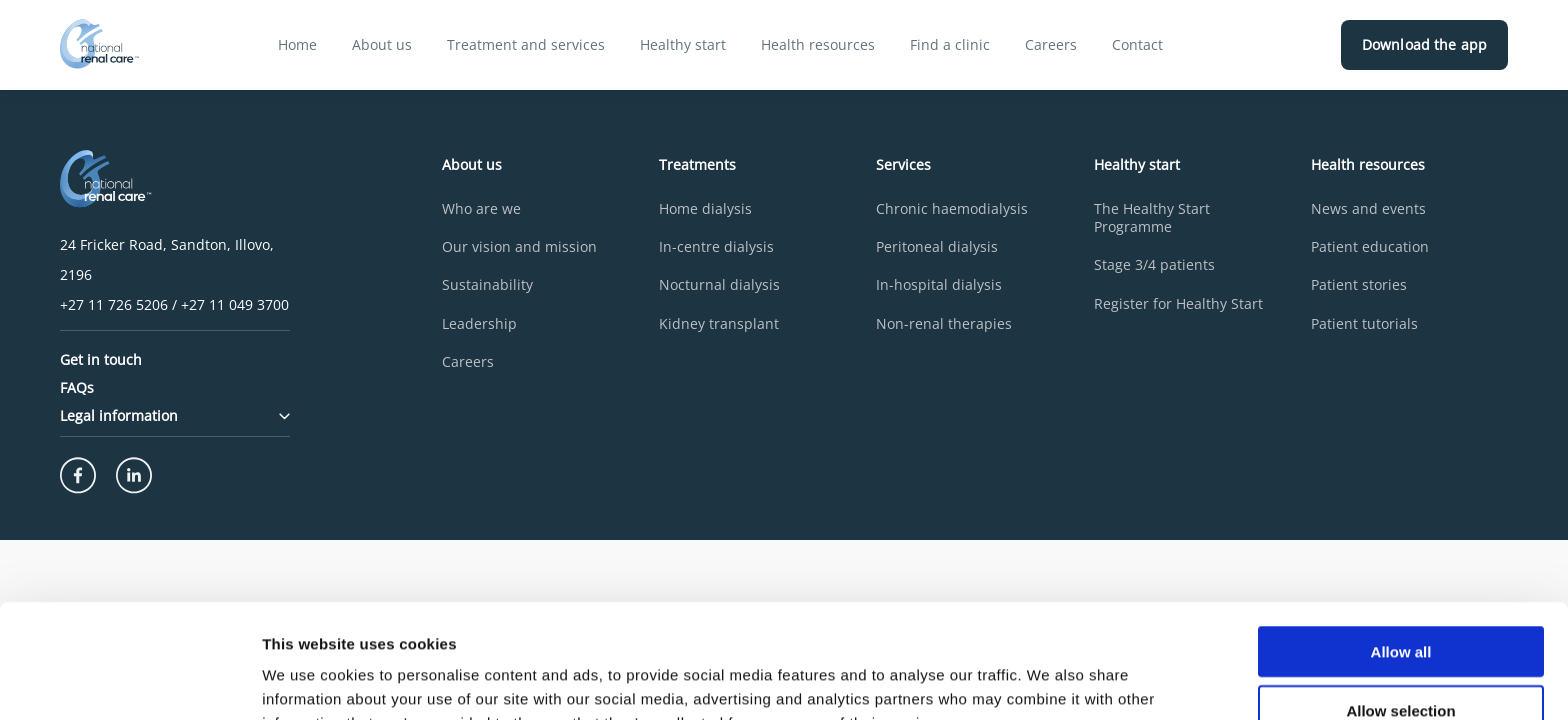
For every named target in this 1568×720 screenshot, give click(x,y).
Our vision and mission (519, 247)
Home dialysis (705, 209)
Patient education (1370, 247)
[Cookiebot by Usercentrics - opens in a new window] (129, 681)
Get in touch (101, 360)
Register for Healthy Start (1178, 304)
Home (297, 44)
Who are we (481, 209)
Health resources (818, 44)
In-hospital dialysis (939, 285)
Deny (1401, 661)
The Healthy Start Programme (1152, 218)
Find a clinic (950, 44)
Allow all (1401, 544)
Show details (1049, 680)
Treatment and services (526, 44)
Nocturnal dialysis (719, 285)
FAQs (77, 388)
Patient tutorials (1364, 324)
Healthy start (683, 44)
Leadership (479, 324)
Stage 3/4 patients (1154, 265)
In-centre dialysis (716, 247)
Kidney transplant (719, 324)
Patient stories (1359, 285)
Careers (1051, 44)
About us (382, 44)
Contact (1137, 44)
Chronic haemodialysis (952, 209)
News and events (1368, 209)
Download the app (1425, 44)
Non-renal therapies (944, 324)
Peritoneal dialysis (937, 247)
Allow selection (1400, 603)
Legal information (175, 416)
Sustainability (487, 285)
